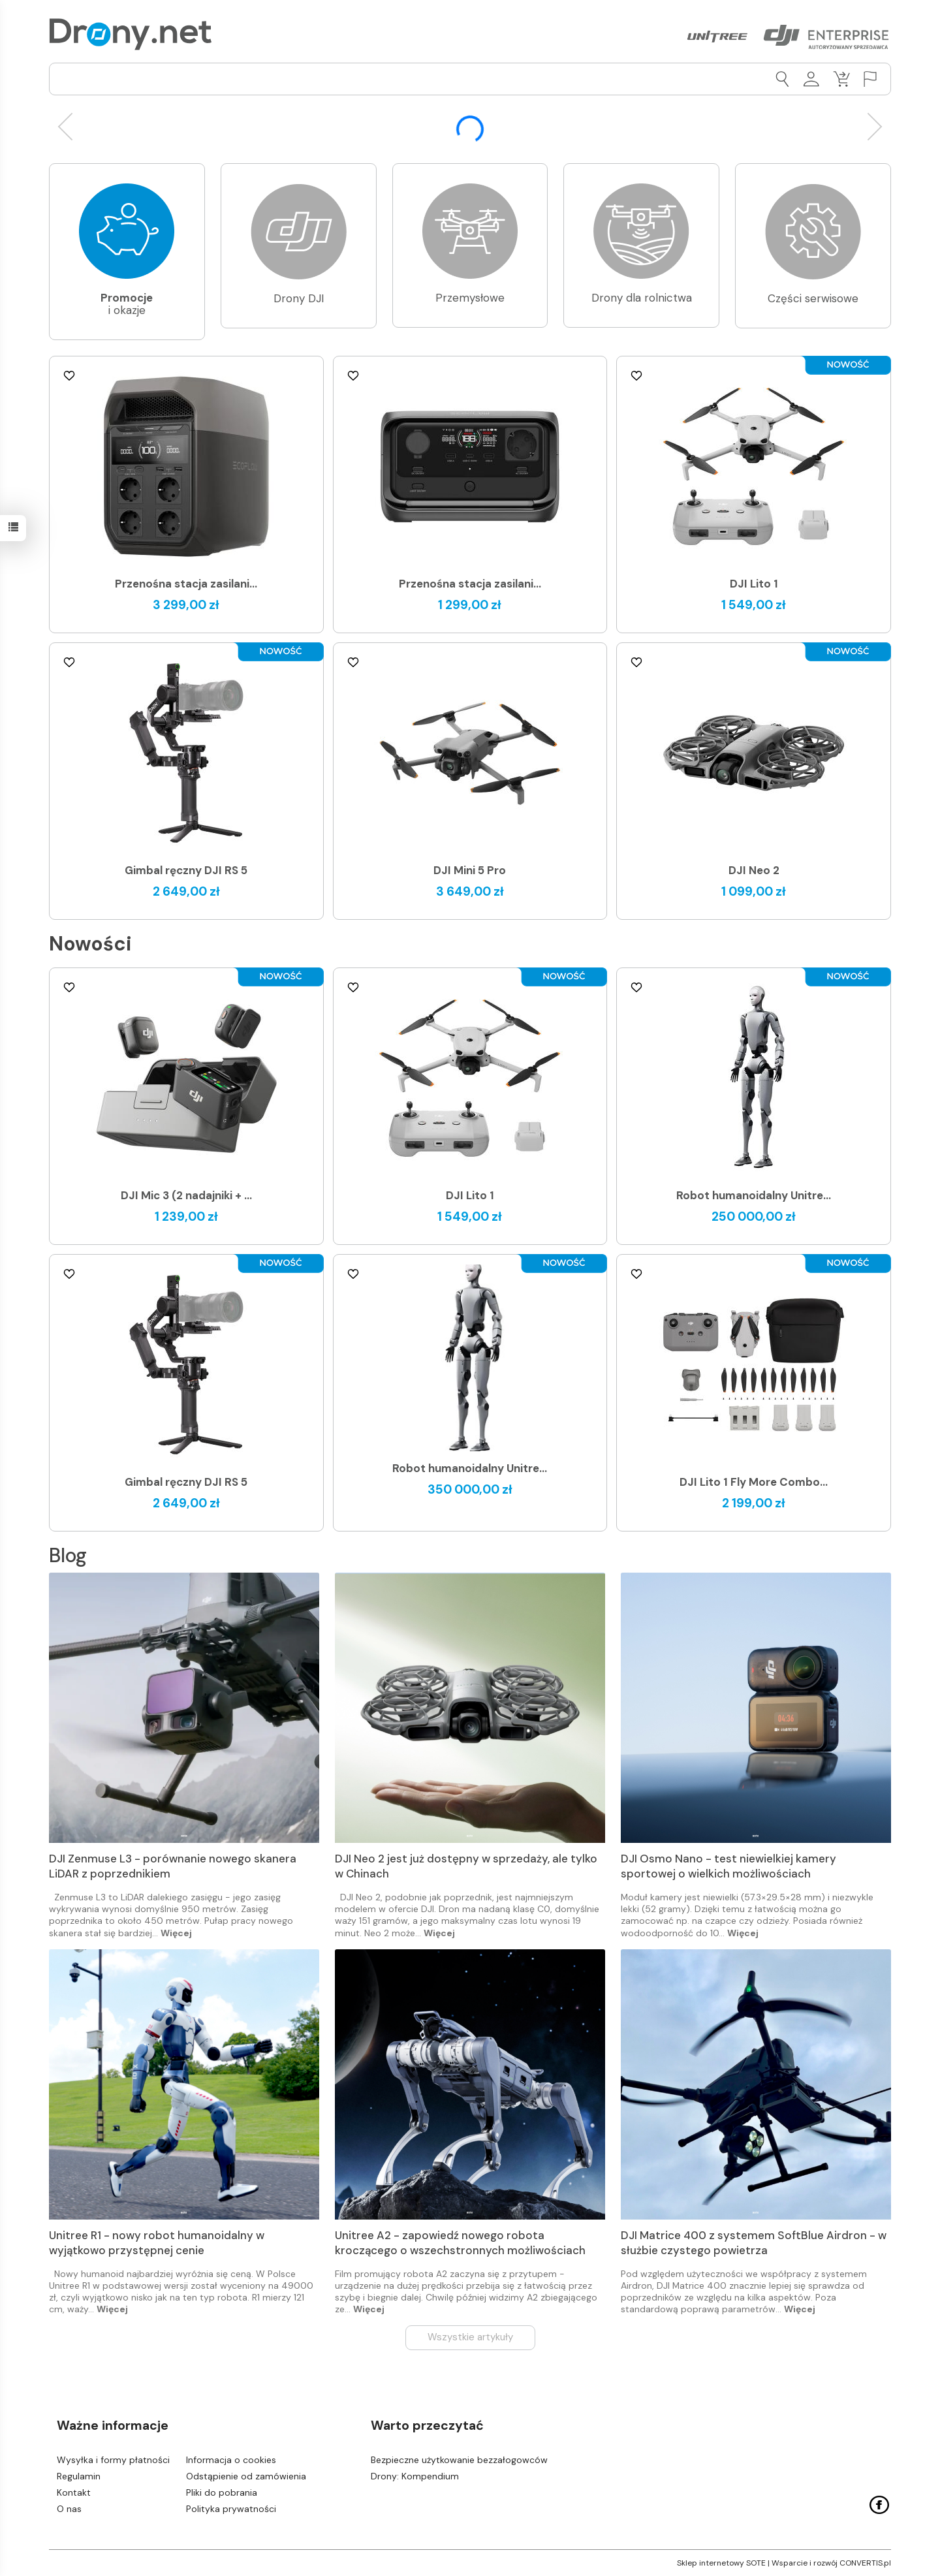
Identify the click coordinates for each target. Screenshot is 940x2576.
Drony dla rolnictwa (641, 298)
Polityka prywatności (231, 2509)
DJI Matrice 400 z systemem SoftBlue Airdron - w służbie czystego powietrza (753, 2242)
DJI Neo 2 (753, 870)
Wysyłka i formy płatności (113, 2460)
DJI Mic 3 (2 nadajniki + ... (186, 1195)
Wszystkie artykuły (470, 2337)
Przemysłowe (470, 298)
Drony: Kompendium (415, 2476)
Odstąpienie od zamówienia (246, 2476)
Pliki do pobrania (221, 2492)
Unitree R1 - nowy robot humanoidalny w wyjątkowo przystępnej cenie (156, 2242)
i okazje (127, 304)
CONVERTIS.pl (865, 2563)
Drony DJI (299, 298)
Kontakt (74, 2492)
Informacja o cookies (231, 2460)
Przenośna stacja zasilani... (186, 583)
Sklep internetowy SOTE (721, 2563)
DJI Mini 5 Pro (469, 870)
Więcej (176, 1933)
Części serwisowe (813, 298)
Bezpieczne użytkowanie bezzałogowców (459, 2460)
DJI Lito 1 (754, 583)
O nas (69, 2509)
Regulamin (79, 2476)
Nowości (90, 943)
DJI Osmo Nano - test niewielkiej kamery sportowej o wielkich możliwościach (728, 1866)
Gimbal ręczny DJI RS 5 (186, 870)
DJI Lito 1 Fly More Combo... (754, 1482)
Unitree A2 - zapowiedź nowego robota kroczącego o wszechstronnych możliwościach (460, 2242)
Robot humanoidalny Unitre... (753, 1195)
